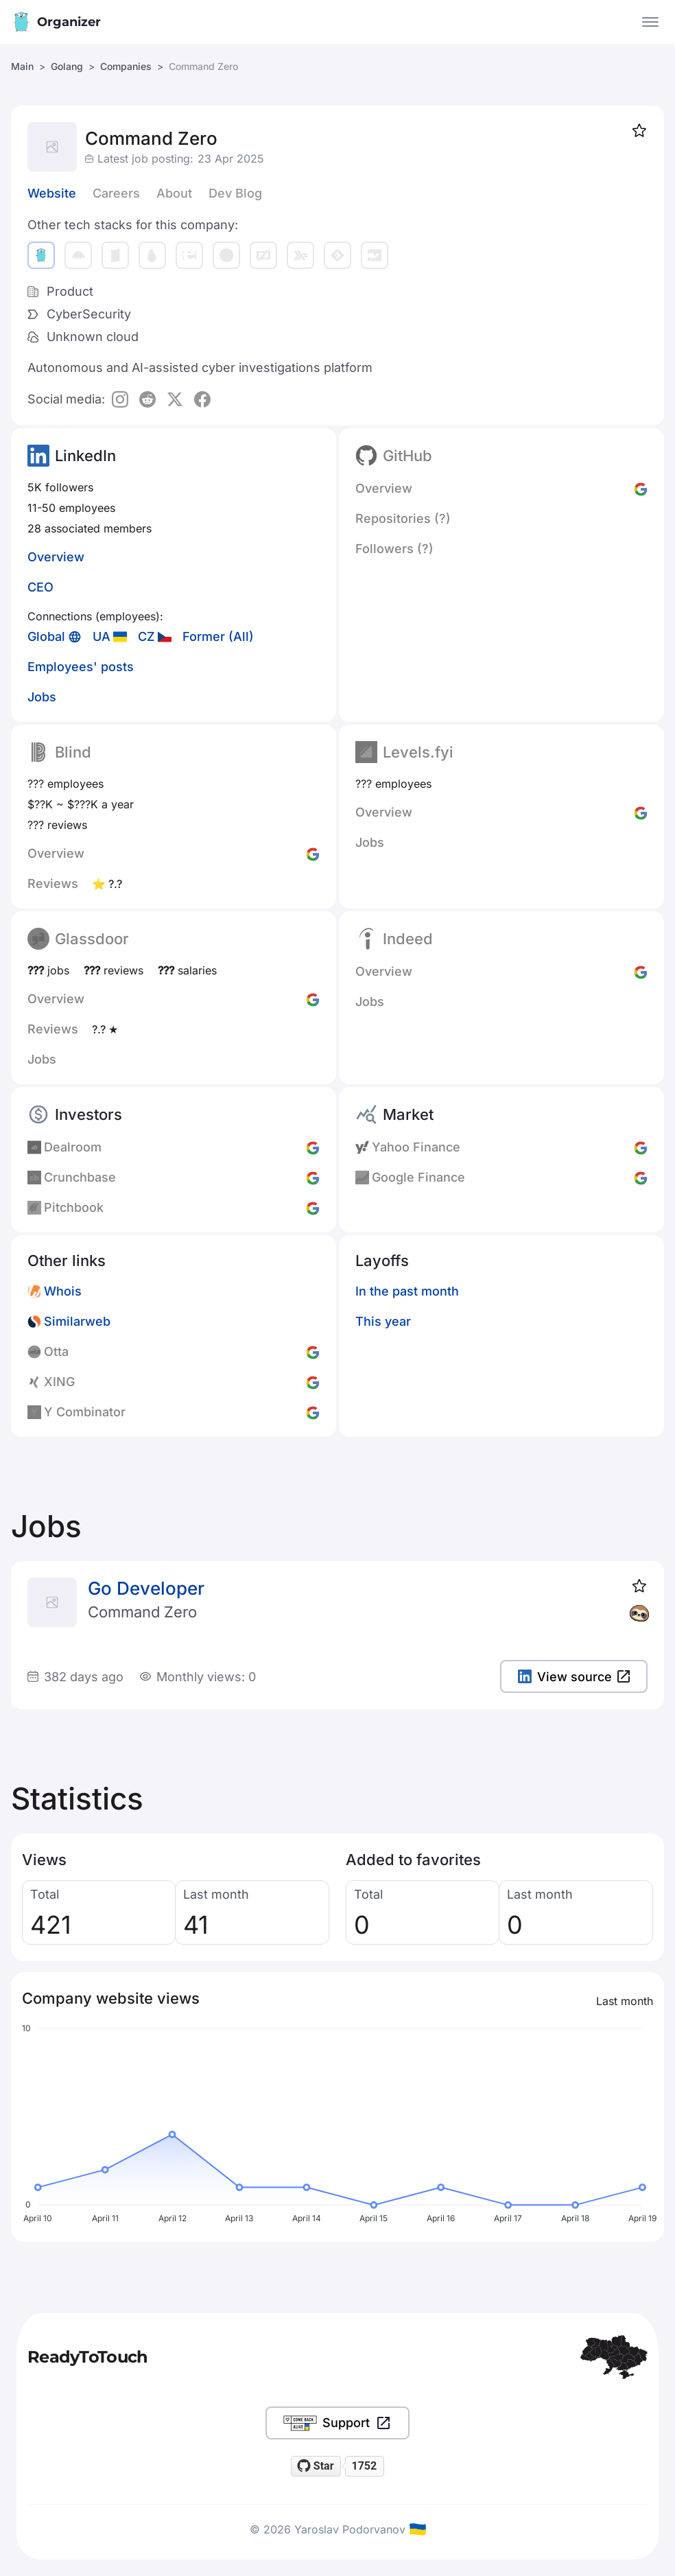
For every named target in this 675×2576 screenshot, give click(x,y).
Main (22, 66)
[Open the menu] (650, 22)
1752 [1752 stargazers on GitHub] (364, 2465)
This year (383, 1321)
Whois (63, 1291)
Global (46, 636)
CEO (40, 587)
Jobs (41, 697)
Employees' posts (80, 666)
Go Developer (146, 1588)
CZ (146, 636)
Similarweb (77, 1321)
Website (51, 193)
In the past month (407, 1291)
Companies (126, 66)
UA (101, 636)
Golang (67, 66)
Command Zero (142, 1612)
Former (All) (218, 636)
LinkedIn (85, 456)
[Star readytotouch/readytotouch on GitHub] (316, 2466)
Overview (55, 557)
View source (574, 1677)
